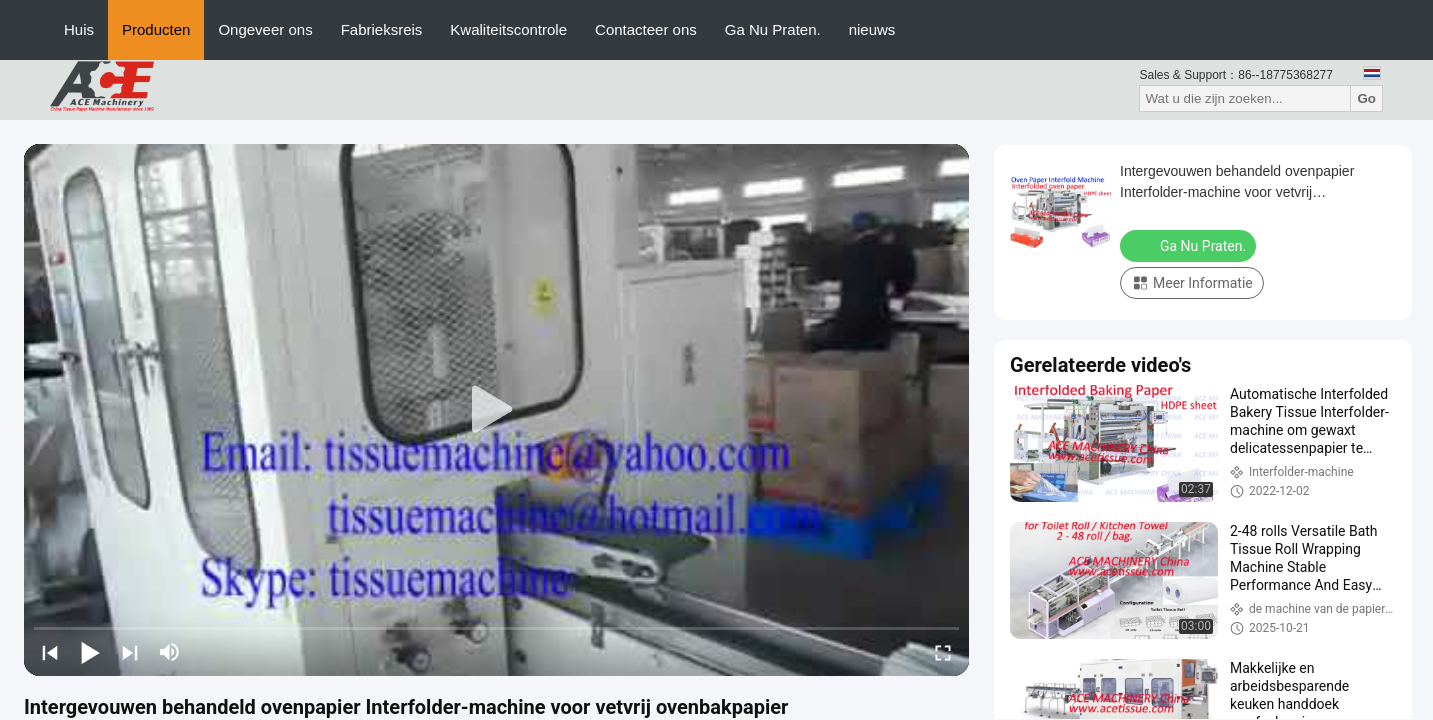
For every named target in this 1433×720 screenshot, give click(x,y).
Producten (156, 29)
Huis (79, 29)
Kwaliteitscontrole (508, 29)
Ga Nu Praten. (773, 29)
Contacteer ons (646, 29)
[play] (497, 410)
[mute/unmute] (170, 652)
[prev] (50, 652)
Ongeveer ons (265, 29)
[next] (130, 652)
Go (1366, 98)
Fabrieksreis (382, 29)
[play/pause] (90, 652)
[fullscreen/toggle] (943, 652)
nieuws (872, 29)
